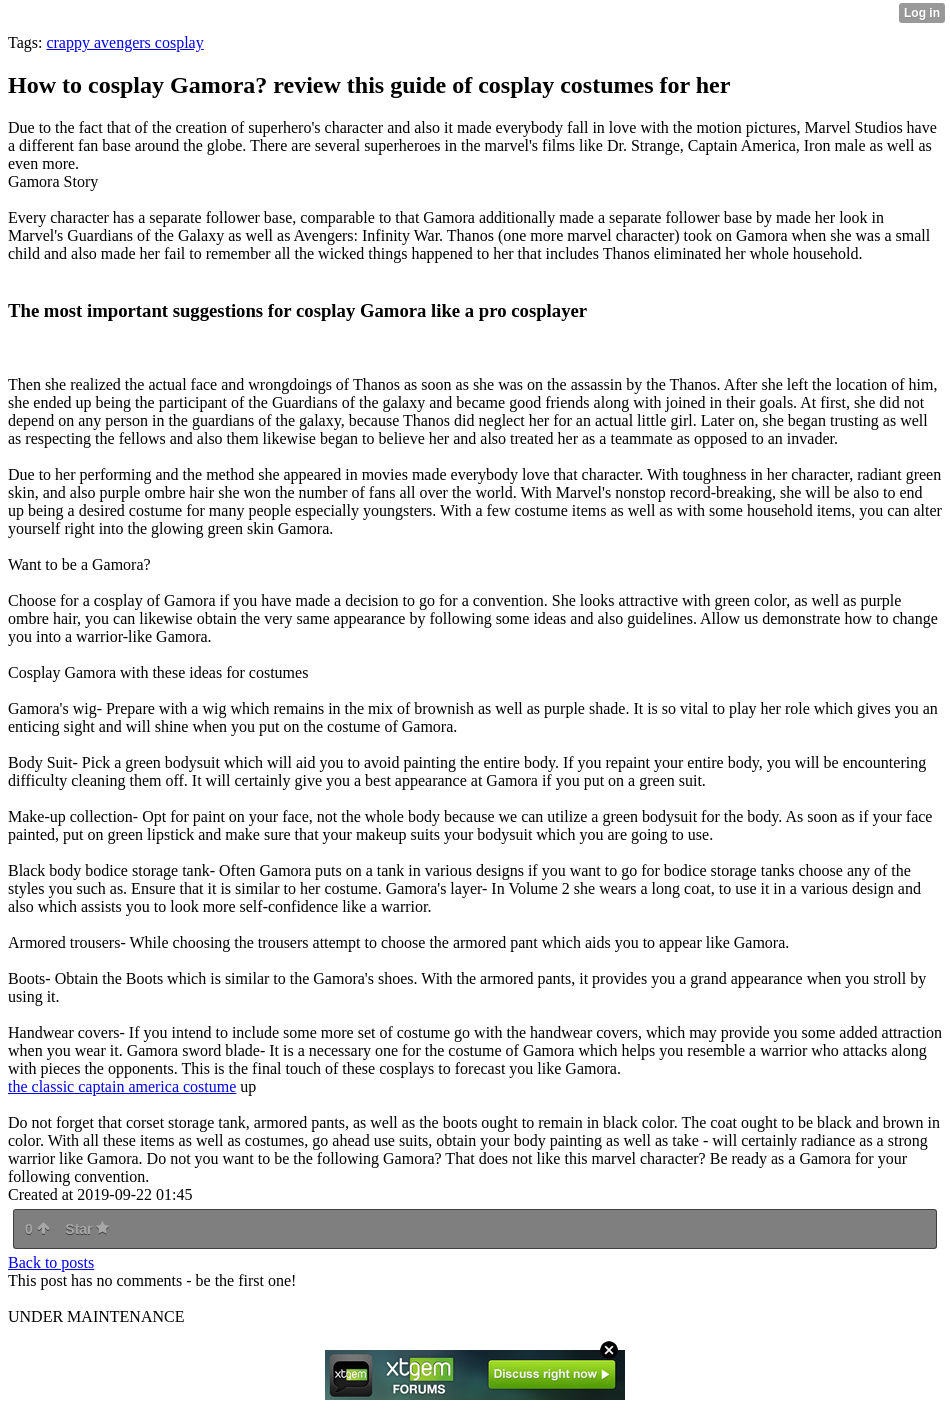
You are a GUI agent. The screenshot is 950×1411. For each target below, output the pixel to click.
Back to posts (51, 1262)
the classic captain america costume (122, 1086)
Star (87, 1229)
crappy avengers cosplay (124, 42)
